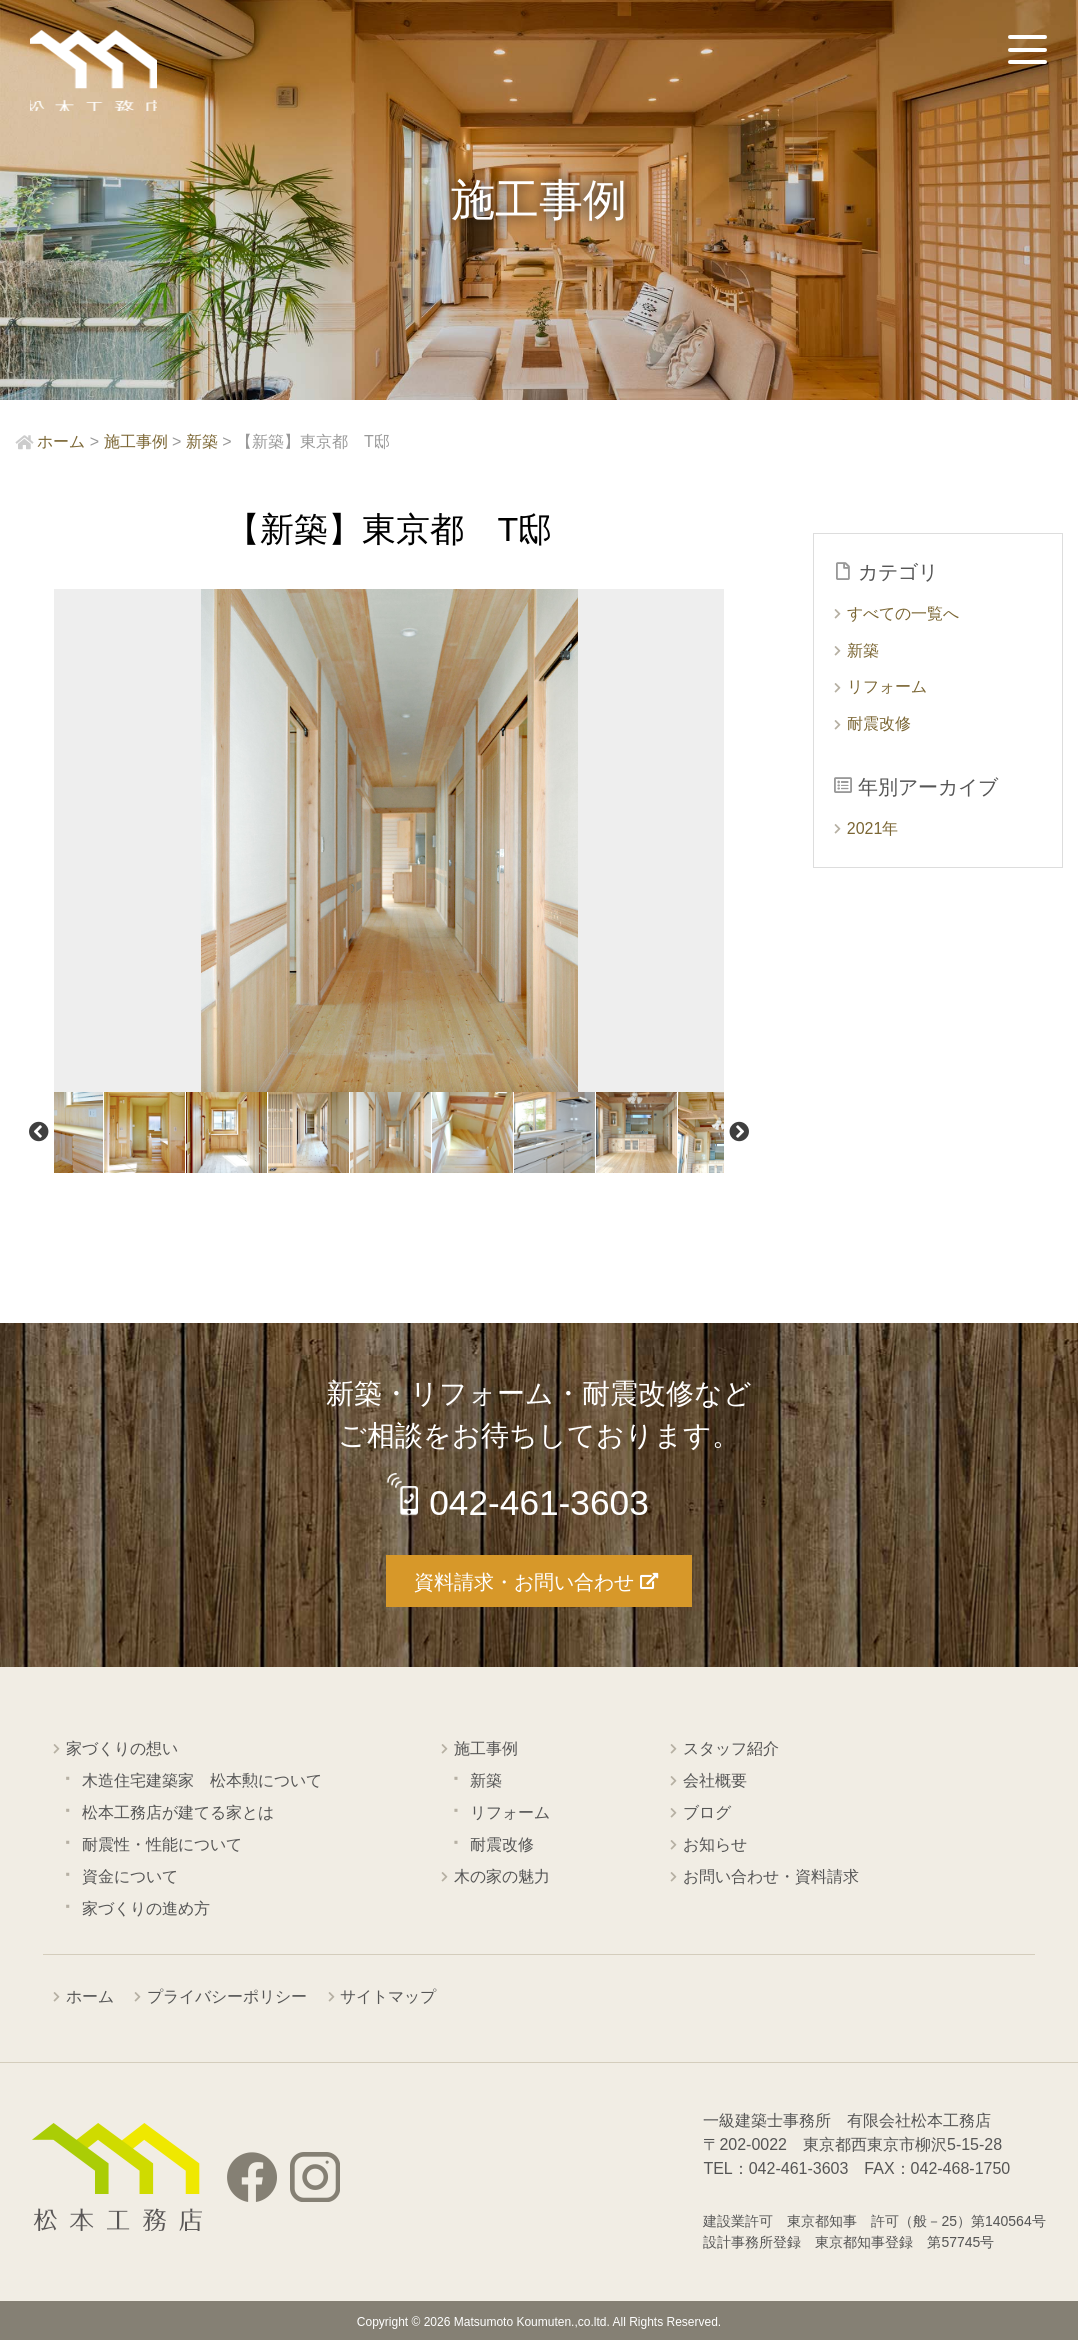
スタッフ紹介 (731, 1747)
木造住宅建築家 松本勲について (202, 1779)
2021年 (873, 828)
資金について (130, 1875)
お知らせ (715, 1843)
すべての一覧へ (903, 613)
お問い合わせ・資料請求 (771, 1875)
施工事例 (486, 1747)
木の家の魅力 (502, 1875)
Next (739, 1132)
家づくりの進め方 (146, 1907)
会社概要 (715, 1779)
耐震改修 (879, 723)
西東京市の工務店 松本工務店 (100, 74)
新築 (863, 650)
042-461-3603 (541, 1502)
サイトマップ (388, 1995)
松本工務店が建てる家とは (178, 1811)
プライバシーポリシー (227, 1995)
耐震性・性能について (162, 1843)
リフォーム (887, 686)
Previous (39, 1132)
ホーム (90, 1995)
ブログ (707, 1811)
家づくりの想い (122, 1747)
